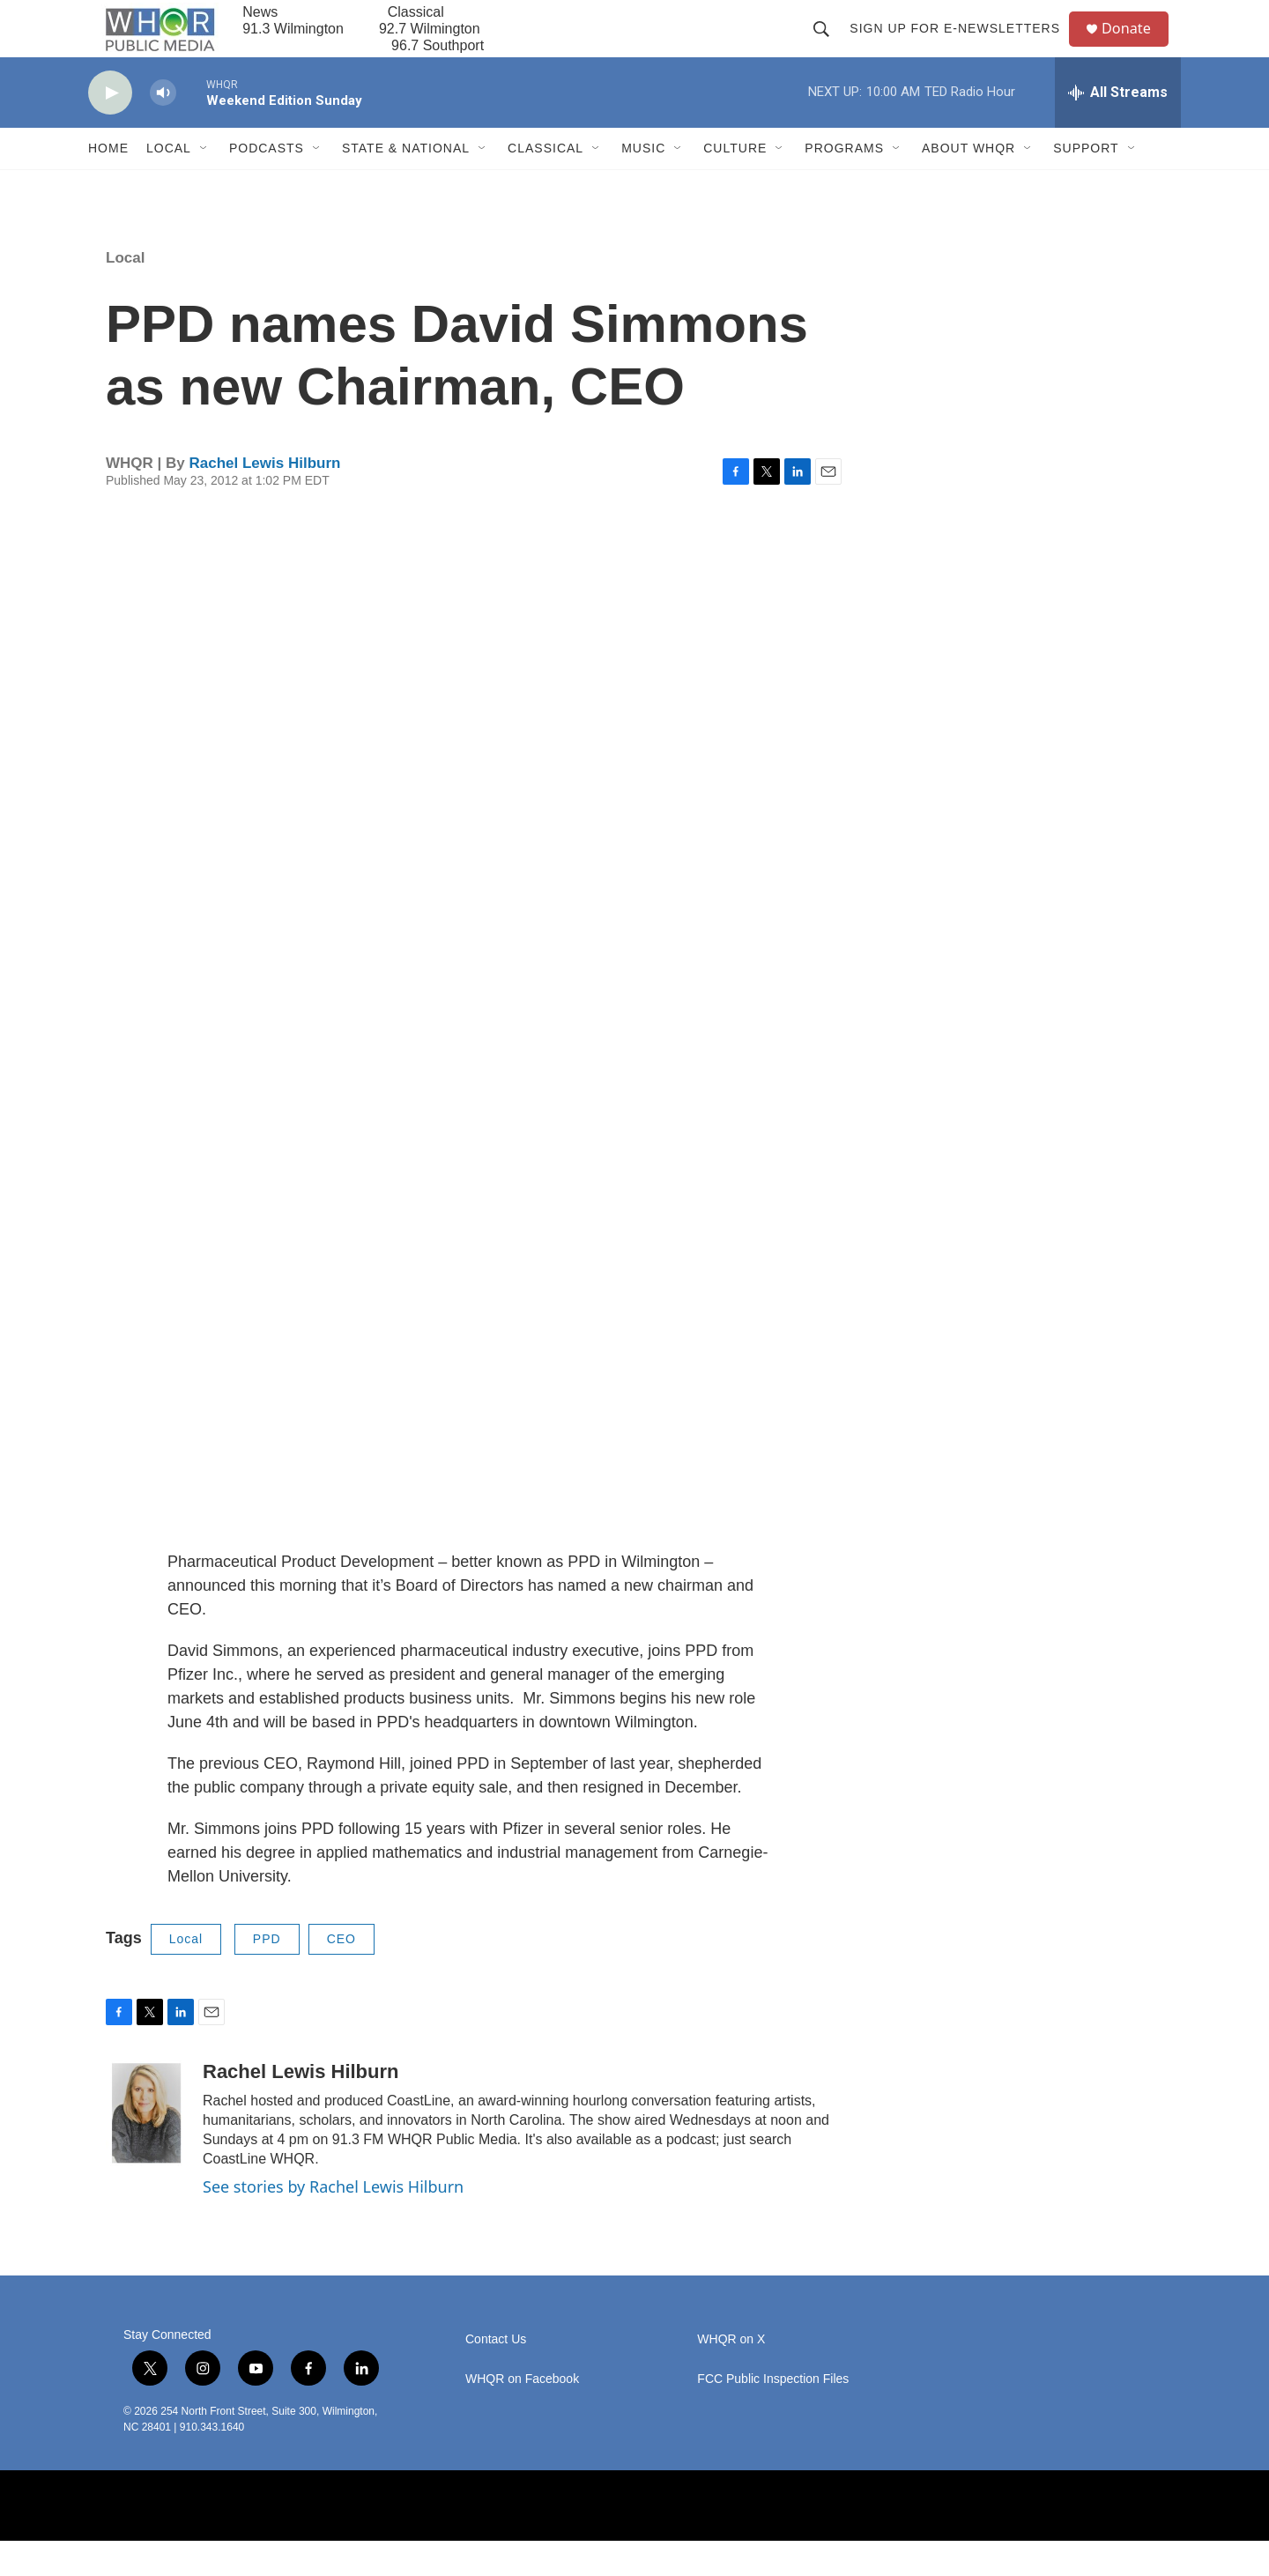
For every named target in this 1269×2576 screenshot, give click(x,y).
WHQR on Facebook (522, 2413)
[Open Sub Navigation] (204, 183)
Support (1085, 183)
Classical (545, 183)
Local (168, 183)
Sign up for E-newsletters (962, 46)
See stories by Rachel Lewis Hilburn (333, 2221)
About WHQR (968, 183)
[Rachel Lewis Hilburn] (145, 2148)
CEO (341, 1974)
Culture (735, 183)
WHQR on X (731, 2373)
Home (108, 183)
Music (643, 183)
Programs (844, 183)
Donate (1136, 46)
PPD (267, 1974)
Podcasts (266, 183)
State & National (406, 183)
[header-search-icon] (828, 46)
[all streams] (1118, 128)
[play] (110, 128)
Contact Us (495, 2373)
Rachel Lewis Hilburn (264, 498)
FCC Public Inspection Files (773, 2413)
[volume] (163, 128)
